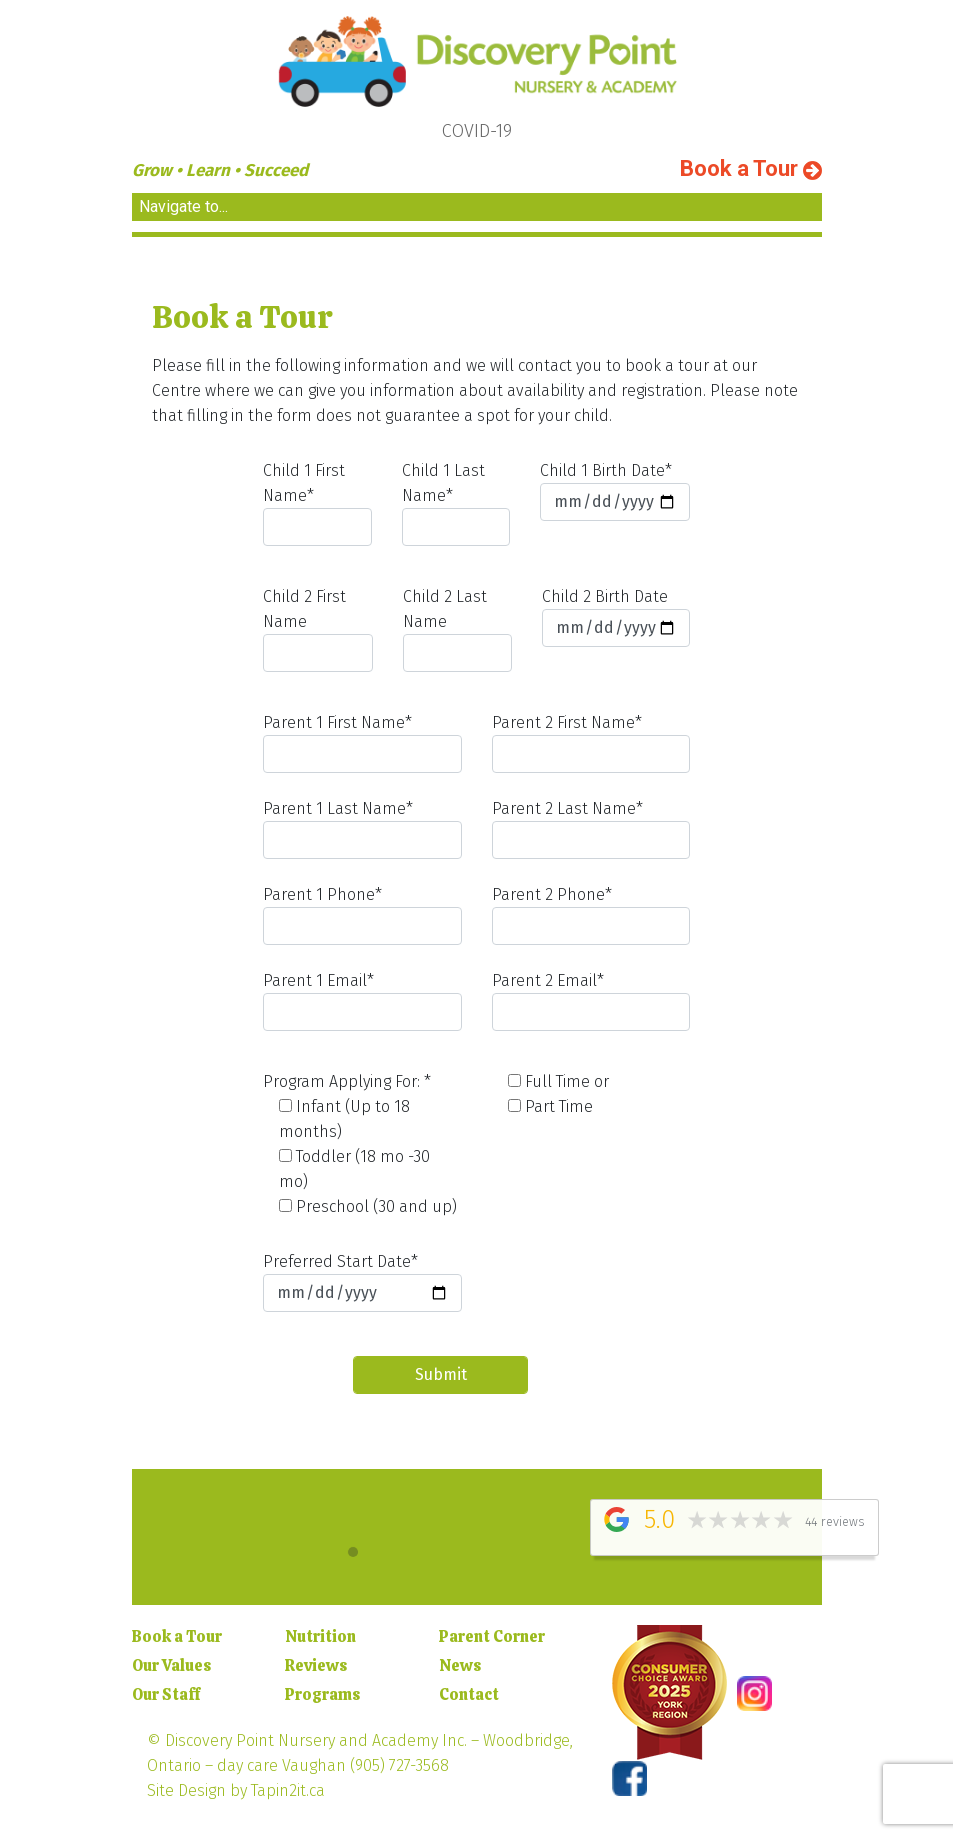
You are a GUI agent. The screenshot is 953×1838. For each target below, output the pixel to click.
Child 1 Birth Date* (611, 491)
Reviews (316, 1665)
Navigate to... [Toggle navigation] (183, 206)
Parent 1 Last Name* (364, 829)
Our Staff (166, 1694)
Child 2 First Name (319, 629)
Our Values (171, 1665)
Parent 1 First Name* (364, 743)
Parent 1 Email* (364, 1001)
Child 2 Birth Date (612, 617)
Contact (469, 1694)
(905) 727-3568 (399, 1765)
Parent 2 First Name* (589, 743)
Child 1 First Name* (319, 503)
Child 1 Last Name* (454, 503)
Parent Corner (492, 1636)
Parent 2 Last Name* (589, 829)
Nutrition (320, 1636)
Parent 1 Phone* (364, 915)
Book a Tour (751, 168)
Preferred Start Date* (364, 1282)
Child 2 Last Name (455, 629)
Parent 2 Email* (589, 1001)
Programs (322, 1694)
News (460, 1665)
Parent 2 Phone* (589, 915)
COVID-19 (477, 131)
